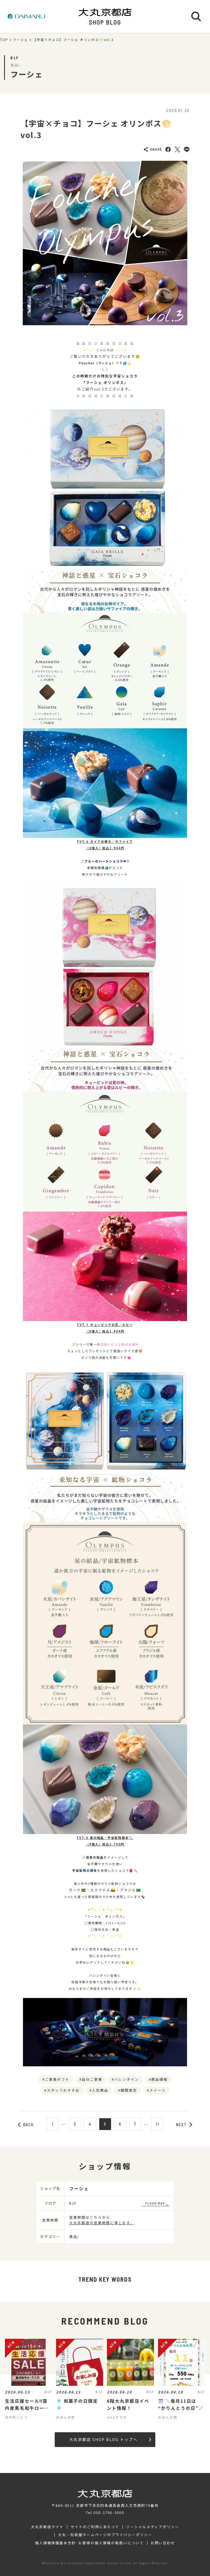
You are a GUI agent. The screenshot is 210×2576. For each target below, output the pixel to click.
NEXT (184, 2124)
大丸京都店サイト (47, 2527)
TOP (4, 40)
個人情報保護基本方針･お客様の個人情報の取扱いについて (89, 2543)
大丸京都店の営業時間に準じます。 (101, 2222)
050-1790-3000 (109, 2512)
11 (157, 2124)
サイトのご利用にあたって (95, 2527)
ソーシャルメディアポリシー (152, 2527)
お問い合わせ (163, 2543)
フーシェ (20, 40)
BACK (26, 2124)
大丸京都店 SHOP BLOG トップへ (110, 2439)
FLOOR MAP (155, 2203)
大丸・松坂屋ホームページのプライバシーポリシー (105, 2535)
